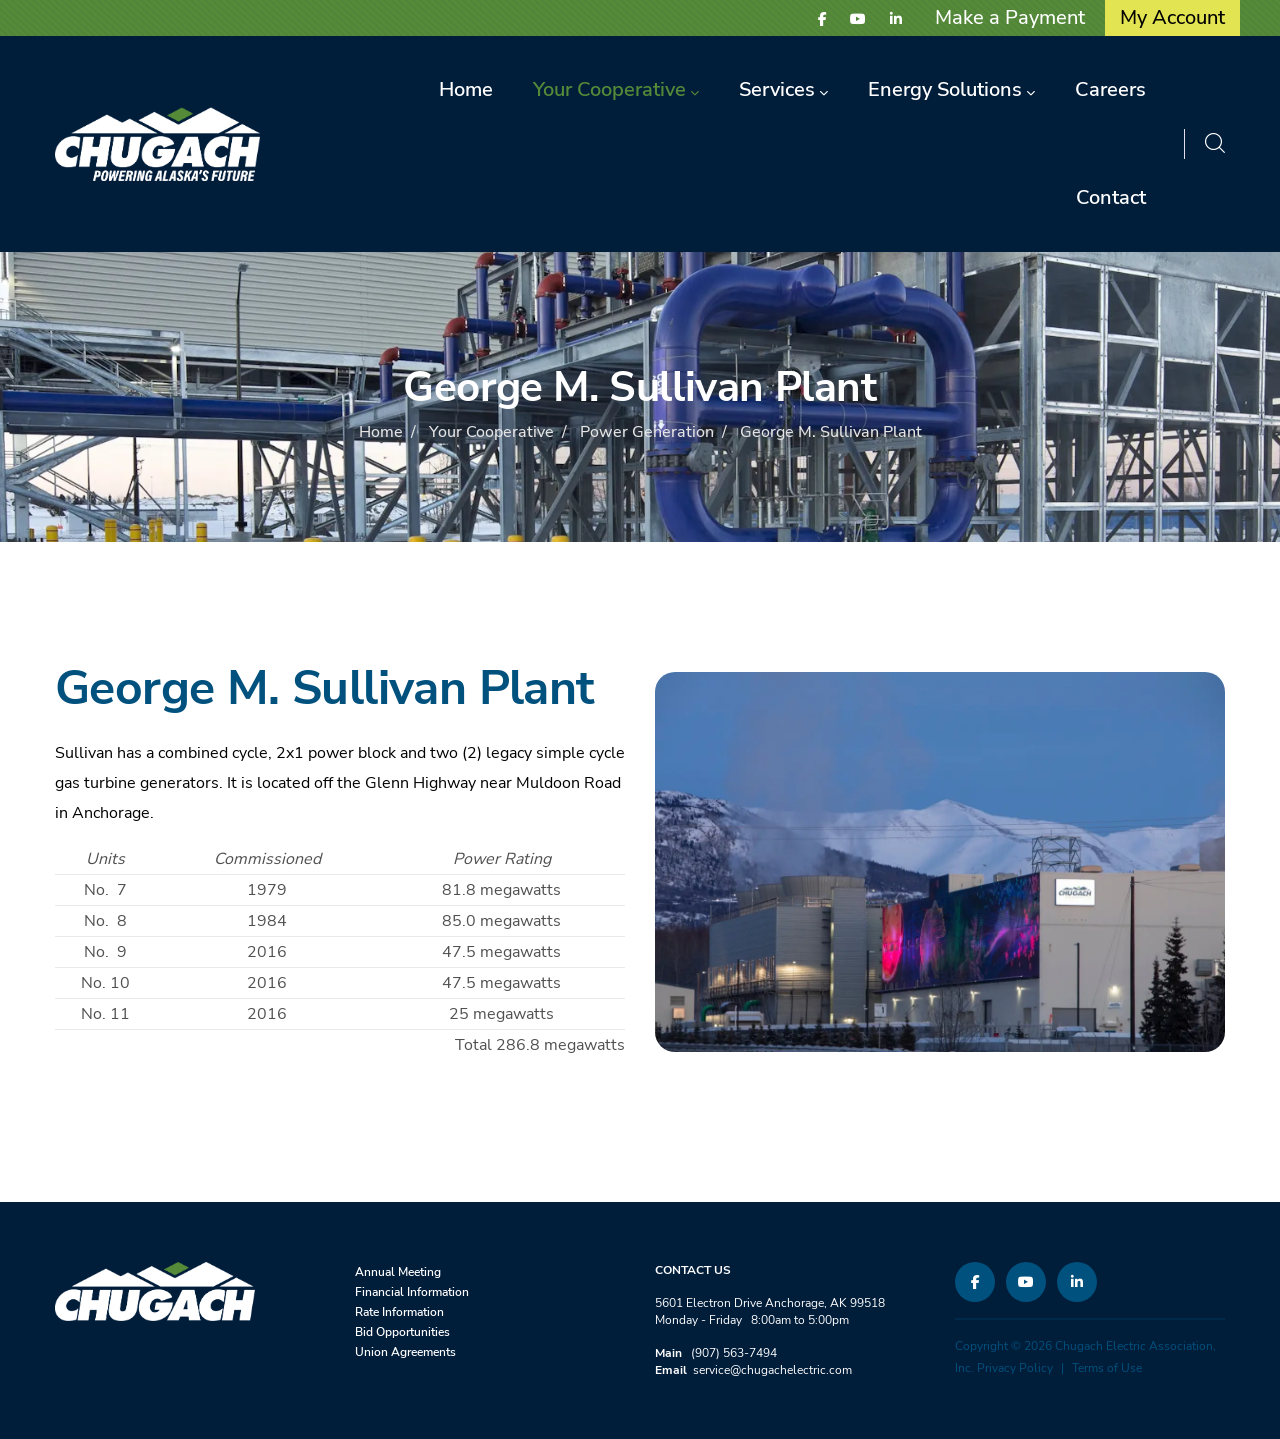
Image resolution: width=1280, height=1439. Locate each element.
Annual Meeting (398, 1272)
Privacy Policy (1015, 1368)
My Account (1172, 17)
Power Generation (647, 432)
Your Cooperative (491, 432)
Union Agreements (405, 1352)
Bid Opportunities (402, 1332)
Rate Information (399, 1312)
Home (381, 432)
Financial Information (412, 1292)
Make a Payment (1010, 17)
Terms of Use (1107, 1368)
